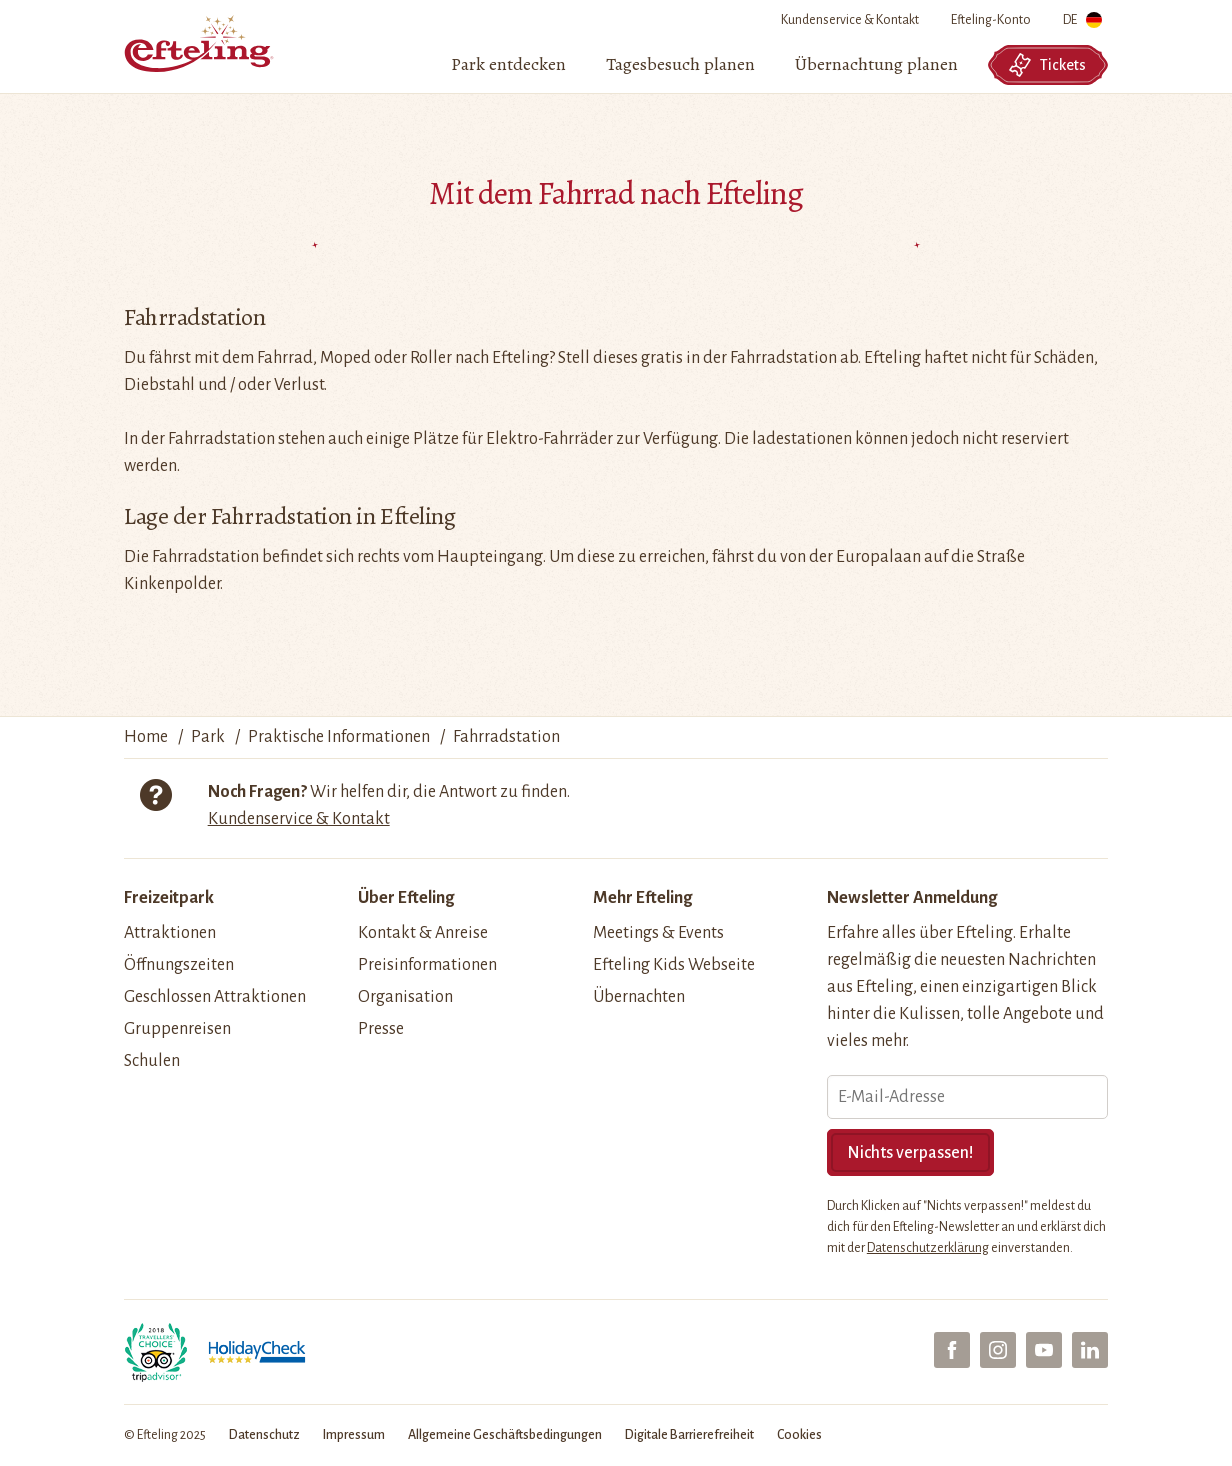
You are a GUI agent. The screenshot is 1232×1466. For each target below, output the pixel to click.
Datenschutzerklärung (928, 1248)
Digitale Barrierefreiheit (689, 1435)
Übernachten (639, 997)
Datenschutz (264, 1435)
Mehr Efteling (642, 898)
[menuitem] (508, 65)
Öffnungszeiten (179, 965)
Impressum (354, 1435)
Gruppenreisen (177, 1029)
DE (1082, 23)
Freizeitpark (169, 898)
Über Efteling (406, 898)
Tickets (1047, 65)
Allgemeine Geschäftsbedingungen (505, 1435)
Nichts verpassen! (910, 1153)
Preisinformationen (427, 965)
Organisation (405, 997)
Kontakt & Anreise (423, 933)
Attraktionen (170, 933)
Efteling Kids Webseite (674, 965)
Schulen (152, 1061)
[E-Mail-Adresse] (967, 1097)
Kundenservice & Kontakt (850, 20)
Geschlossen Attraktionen (215, 997)
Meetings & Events (658, 933)
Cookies (799, 1435)
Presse (381, 1029)
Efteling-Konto (991, 20)
